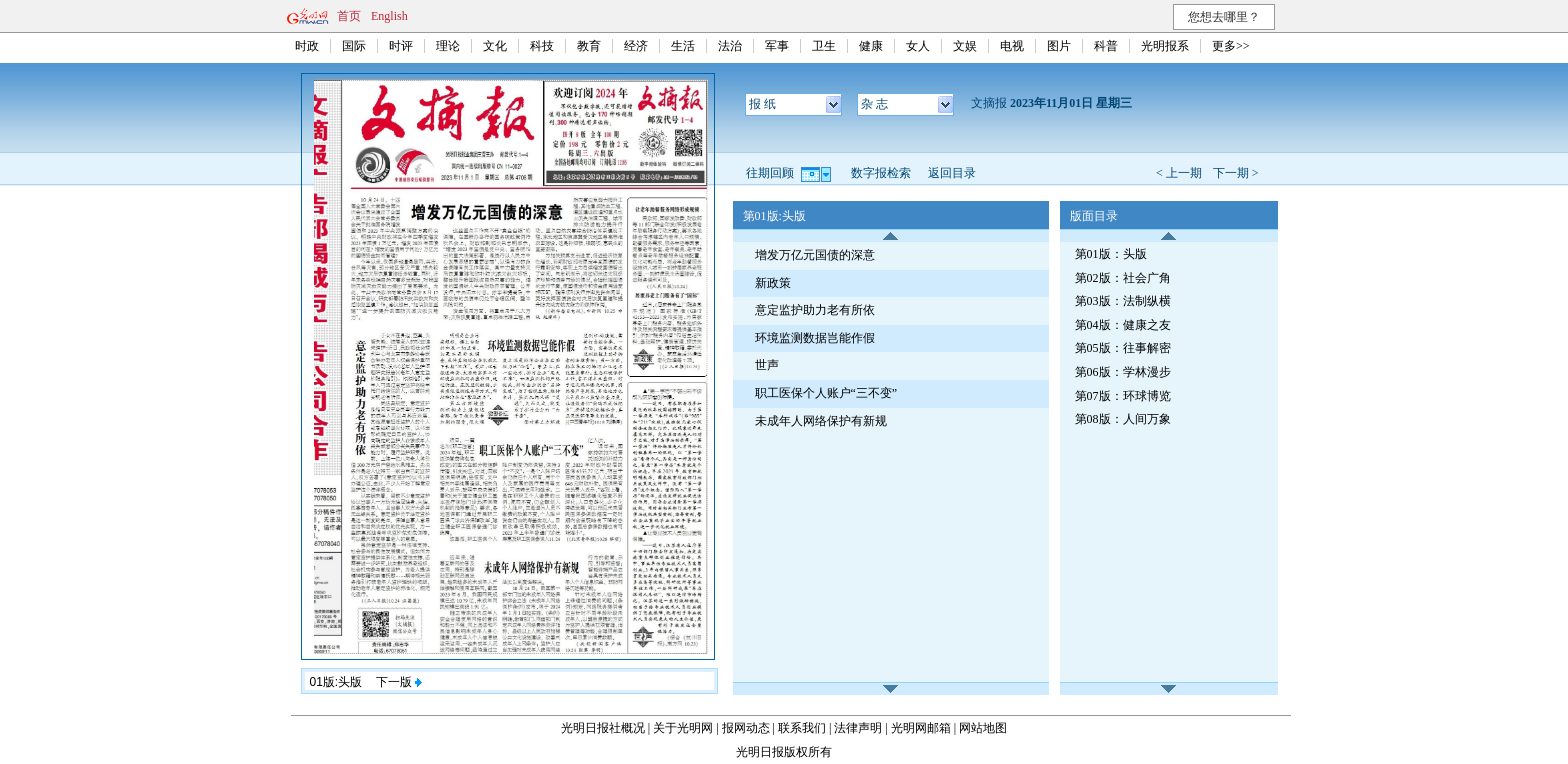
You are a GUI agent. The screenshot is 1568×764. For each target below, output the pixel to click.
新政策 (773, 283)
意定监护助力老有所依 (815, 310)
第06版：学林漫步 (1123, 372)
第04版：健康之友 (1123, 325)
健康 (871, 46)
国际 (354, 46)
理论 (448, 46)
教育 (589, 46)
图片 (1059, 46)
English (389, 16)
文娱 (965, 46)
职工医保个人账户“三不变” (826, 393)
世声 (767, 365)
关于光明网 (683, 728)
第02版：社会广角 (1123, 278)
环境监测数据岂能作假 (815, 338)
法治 (730, 46)
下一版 (399, 682)
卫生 (824, 46)
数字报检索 (881, 173)
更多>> (1231, 46)
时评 (401, 46)
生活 (683, 46)
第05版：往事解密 (1123, 348)
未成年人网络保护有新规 (821, 421)
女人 (918, 46)
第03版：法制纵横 (1123, 301)
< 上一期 (1179, 173)
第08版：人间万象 (1123, 419)
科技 (542, 46)
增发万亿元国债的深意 (815, 255)
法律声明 (858, 728)
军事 (777, 46)
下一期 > (1236, 173)
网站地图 (983, 728)
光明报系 (1165, 46)
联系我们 (802, 728)
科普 (1106, 46)
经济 (636, 46)
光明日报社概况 (603, 728)
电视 (1012, 46)
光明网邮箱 (921, 728)
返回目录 (952, 173)
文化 (495, 46)
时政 (307, 46)
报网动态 (746, 728)
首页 (349, 16)
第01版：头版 (1111, 254)
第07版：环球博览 (1123, 396)
